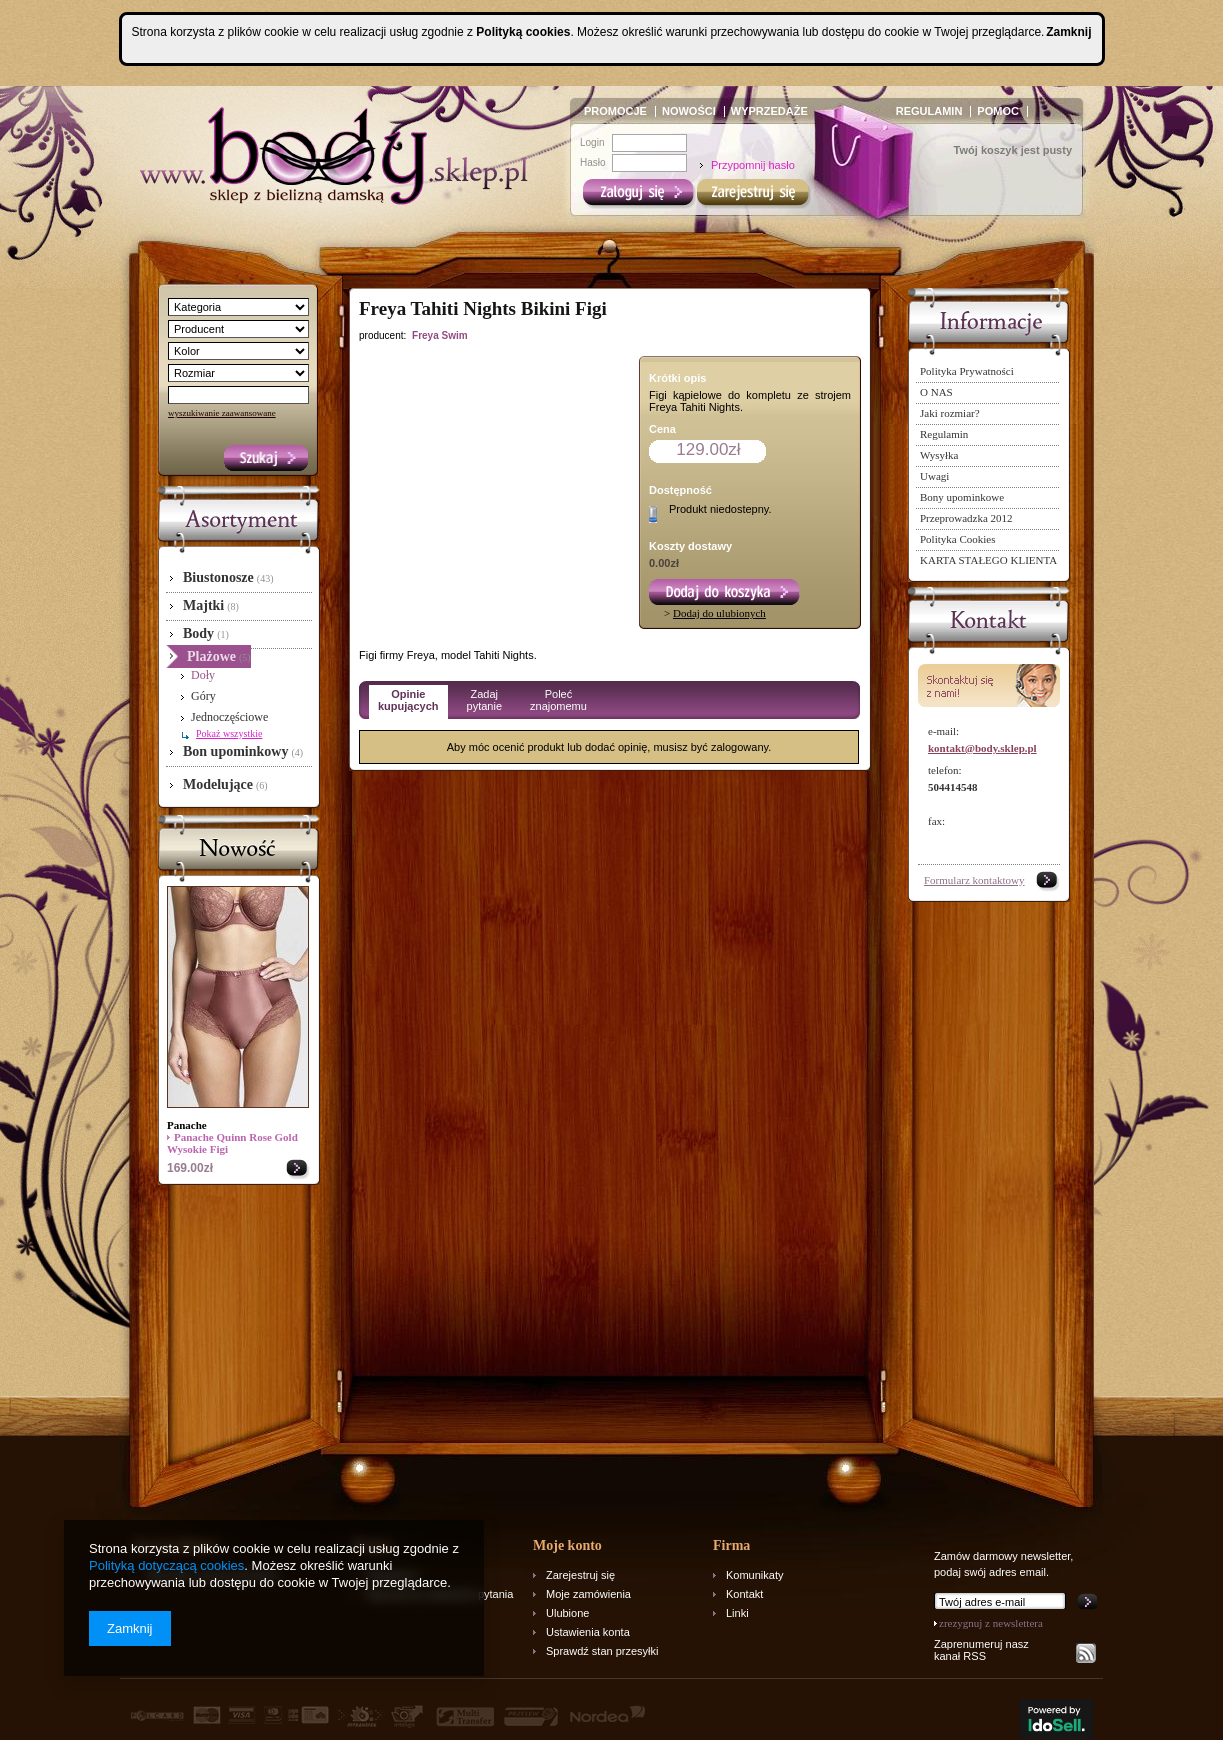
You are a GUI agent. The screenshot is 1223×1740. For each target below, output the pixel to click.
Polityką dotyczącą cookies (166, 1565)
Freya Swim (440, 335)
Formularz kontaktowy (974, 880)
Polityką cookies (523, 32)
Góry (203, 696)
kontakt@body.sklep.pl (982, 748)
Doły (203, 675)
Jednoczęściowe (229, 717)
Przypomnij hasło (753, 165)
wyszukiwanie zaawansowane (222, 413)
